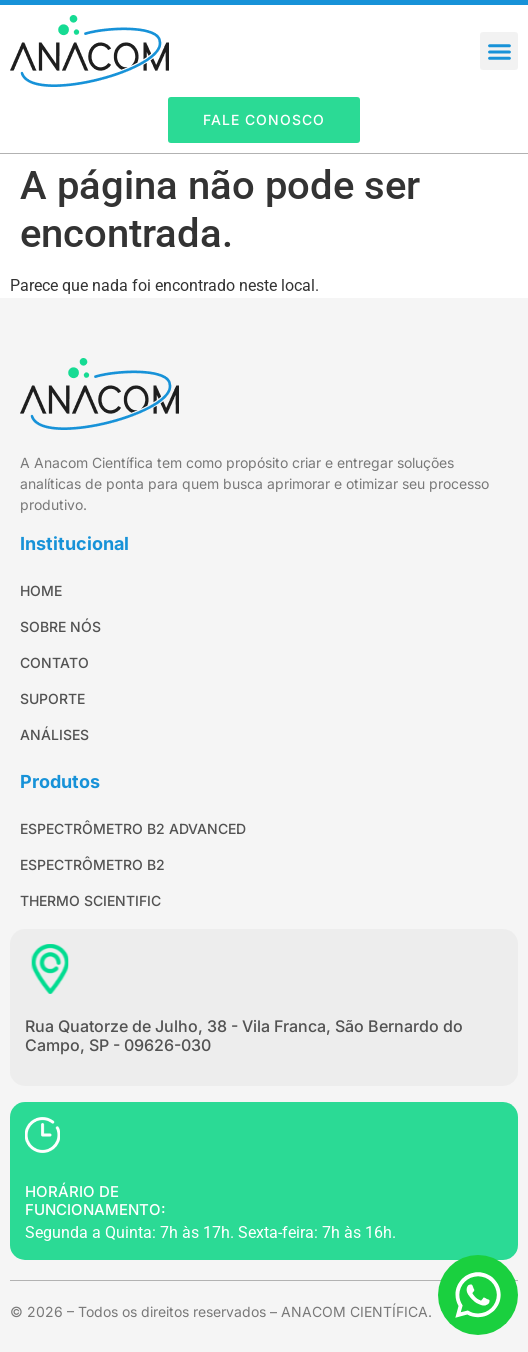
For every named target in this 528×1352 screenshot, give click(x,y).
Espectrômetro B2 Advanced (133, 828)
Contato (54, 662)
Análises (54, 734)
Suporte (52, 698)
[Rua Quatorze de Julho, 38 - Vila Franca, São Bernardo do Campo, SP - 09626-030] (50, 969)
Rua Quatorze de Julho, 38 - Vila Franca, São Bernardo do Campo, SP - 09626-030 (244, 1035)
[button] (499, 51)
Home (41, 590)
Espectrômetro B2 (92, 864)
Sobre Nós (60, 626)
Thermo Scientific (90, 900)
